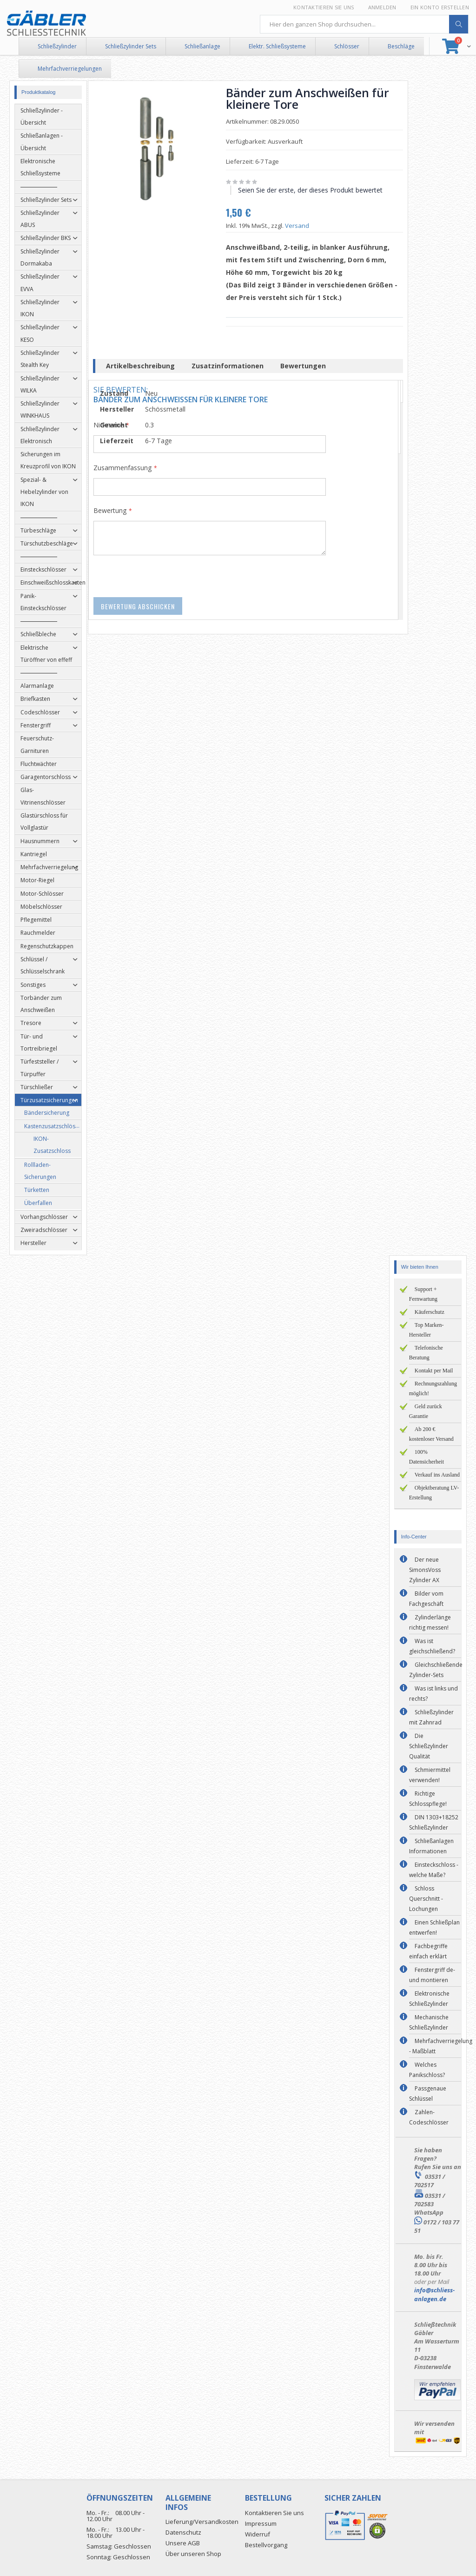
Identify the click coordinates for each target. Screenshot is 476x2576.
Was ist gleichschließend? (432, 1646)
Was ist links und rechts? (433, 1693)
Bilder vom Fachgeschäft (426, 1599)
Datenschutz (183, 2532)
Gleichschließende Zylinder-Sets (436, 1670)
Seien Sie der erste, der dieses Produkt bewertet (314, 190)
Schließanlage (202, 46)
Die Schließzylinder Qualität (428, 1746)
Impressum (261, 2523)
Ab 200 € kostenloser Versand (431, 1434)
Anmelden (382, 7)
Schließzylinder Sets (130, 46)
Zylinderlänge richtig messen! (430, 1622)
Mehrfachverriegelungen (70, 69)
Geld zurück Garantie (425, 1411)
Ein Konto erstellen (439, 7)
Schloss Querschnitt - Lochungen (426, 1898)
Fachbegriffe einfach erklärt (428, 1951)
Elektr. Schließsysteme (277, 46)
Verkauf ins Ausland (437, 1474)
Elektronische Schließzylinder (429, 1999)
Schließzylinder (57, 46)
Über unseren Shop (193, 2553)
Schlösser (346, 46)
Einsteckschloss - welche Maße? (433, 1870)
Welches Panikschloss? (427, 2070)
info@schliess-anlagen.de (434, 2294)
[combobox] (364, 24)
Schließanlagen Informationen (431, 1846)
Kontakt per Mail (434, 1370)
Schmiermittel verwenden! (429, 1775)
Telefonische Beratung (426, 1353)
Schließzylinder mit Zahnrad (431, 1717)
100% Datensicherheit (426, 1457)
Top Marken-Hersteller (426, 1330)
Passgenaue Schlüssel (427, 2093)
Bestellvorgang (266, 2545)
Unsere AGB (182, 2543)
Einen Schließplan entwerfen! (434, 1927)
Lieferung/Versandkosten (201, 2521)
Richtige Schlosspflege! (428, 1799)
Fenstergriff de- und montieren (432, 1975)
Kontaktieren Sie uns (323, 7)
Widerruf (257, 2534)
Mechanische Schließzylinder (429, 2022)
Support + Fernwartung (423, 1294)
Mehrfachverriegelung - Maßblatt (440, 2046)
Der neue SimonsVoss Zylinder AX (425, 1570)
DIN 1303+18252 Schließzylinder (433, 1822)
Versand (301, 225)
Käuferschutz (429, 1312)
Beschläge (401, 46)
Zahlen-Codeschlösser (429, 2117)
